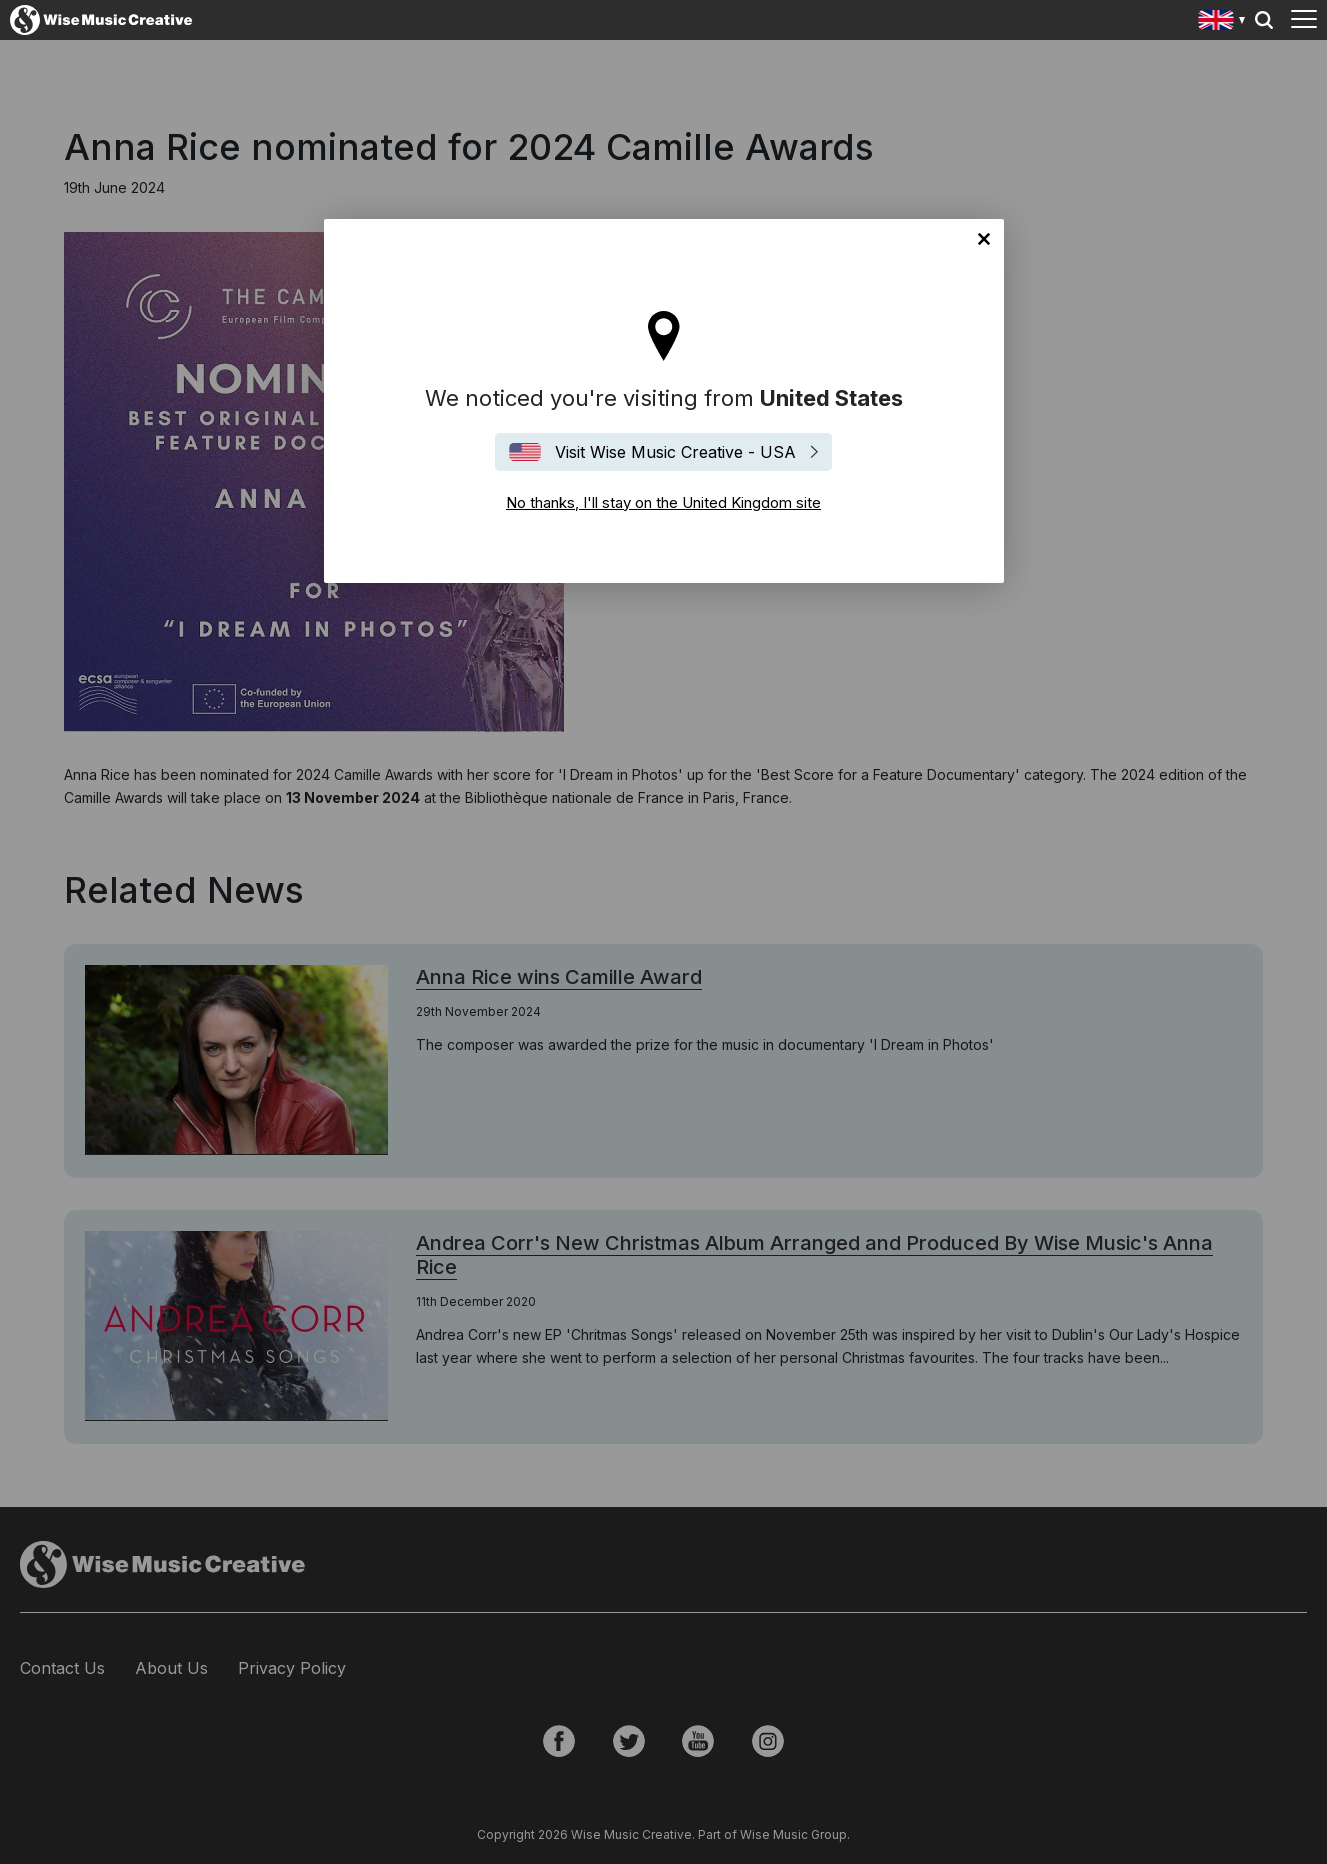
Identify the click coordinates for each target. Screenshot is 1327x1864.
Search (1264, 20)
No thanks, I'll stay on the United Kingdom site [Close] (984, 239)
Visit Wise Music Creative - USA (675, 452)
